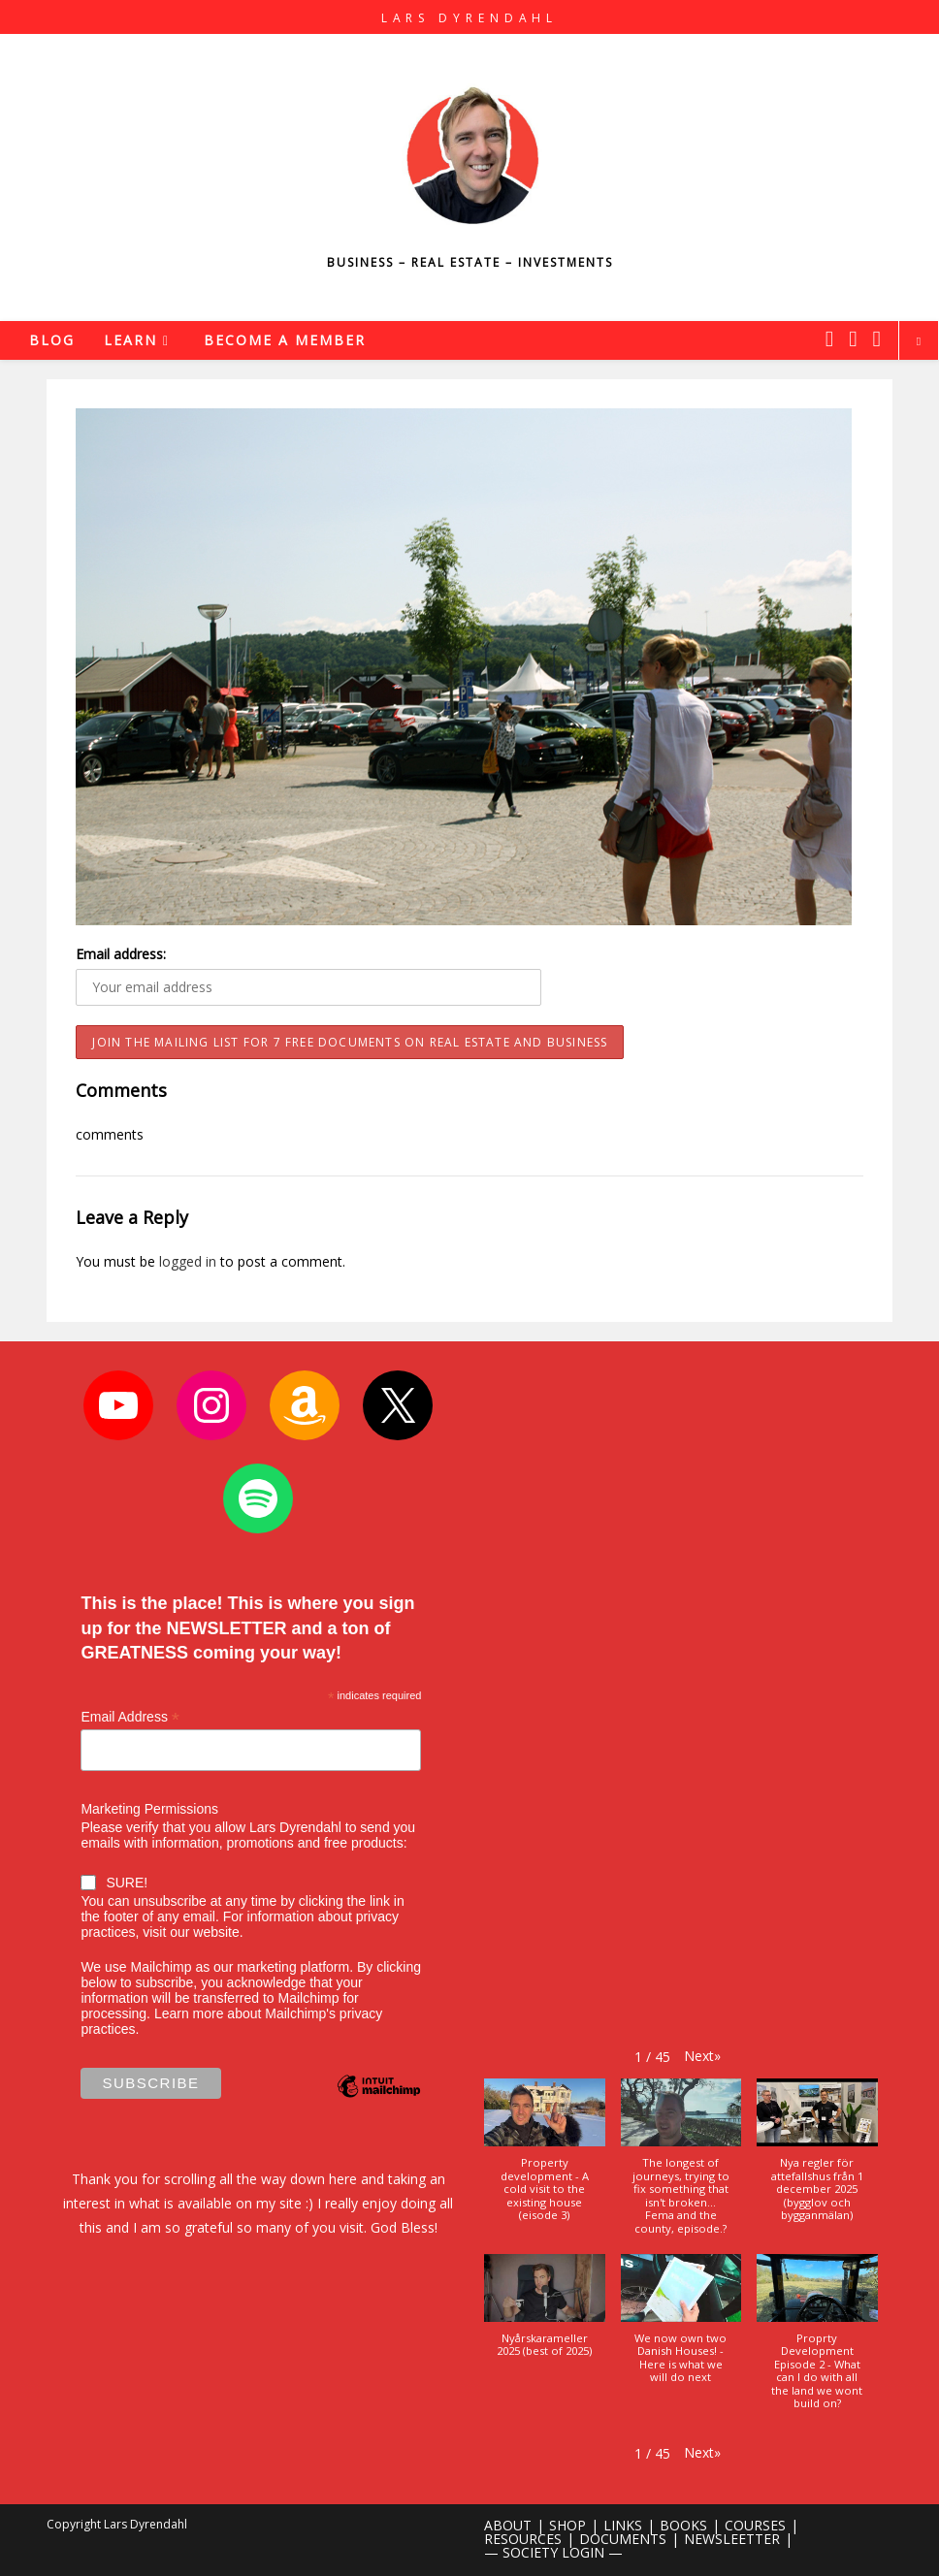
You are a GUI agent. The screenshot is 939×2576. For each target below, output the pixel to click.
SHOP (567, 2525)
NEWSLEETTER (732, 2538)
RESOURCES (523, 2538)
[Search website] (918, 341)
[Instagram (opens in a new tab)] (852, 338)
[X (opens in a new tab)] (829, 338)
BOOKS (683, 2525)
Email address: (121, 954)
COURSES (755, 2525)
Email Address (130, 1717)
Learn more (189, 2013)
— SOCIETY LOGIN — (553, 2552)
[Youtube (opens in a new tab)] (877, 338)
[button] (702, 2056)
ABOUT (508, 2525)
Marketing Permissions (149, 1809)
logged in (187, 1261)
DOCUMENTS (622, 2538)
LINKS (622, 2525)
